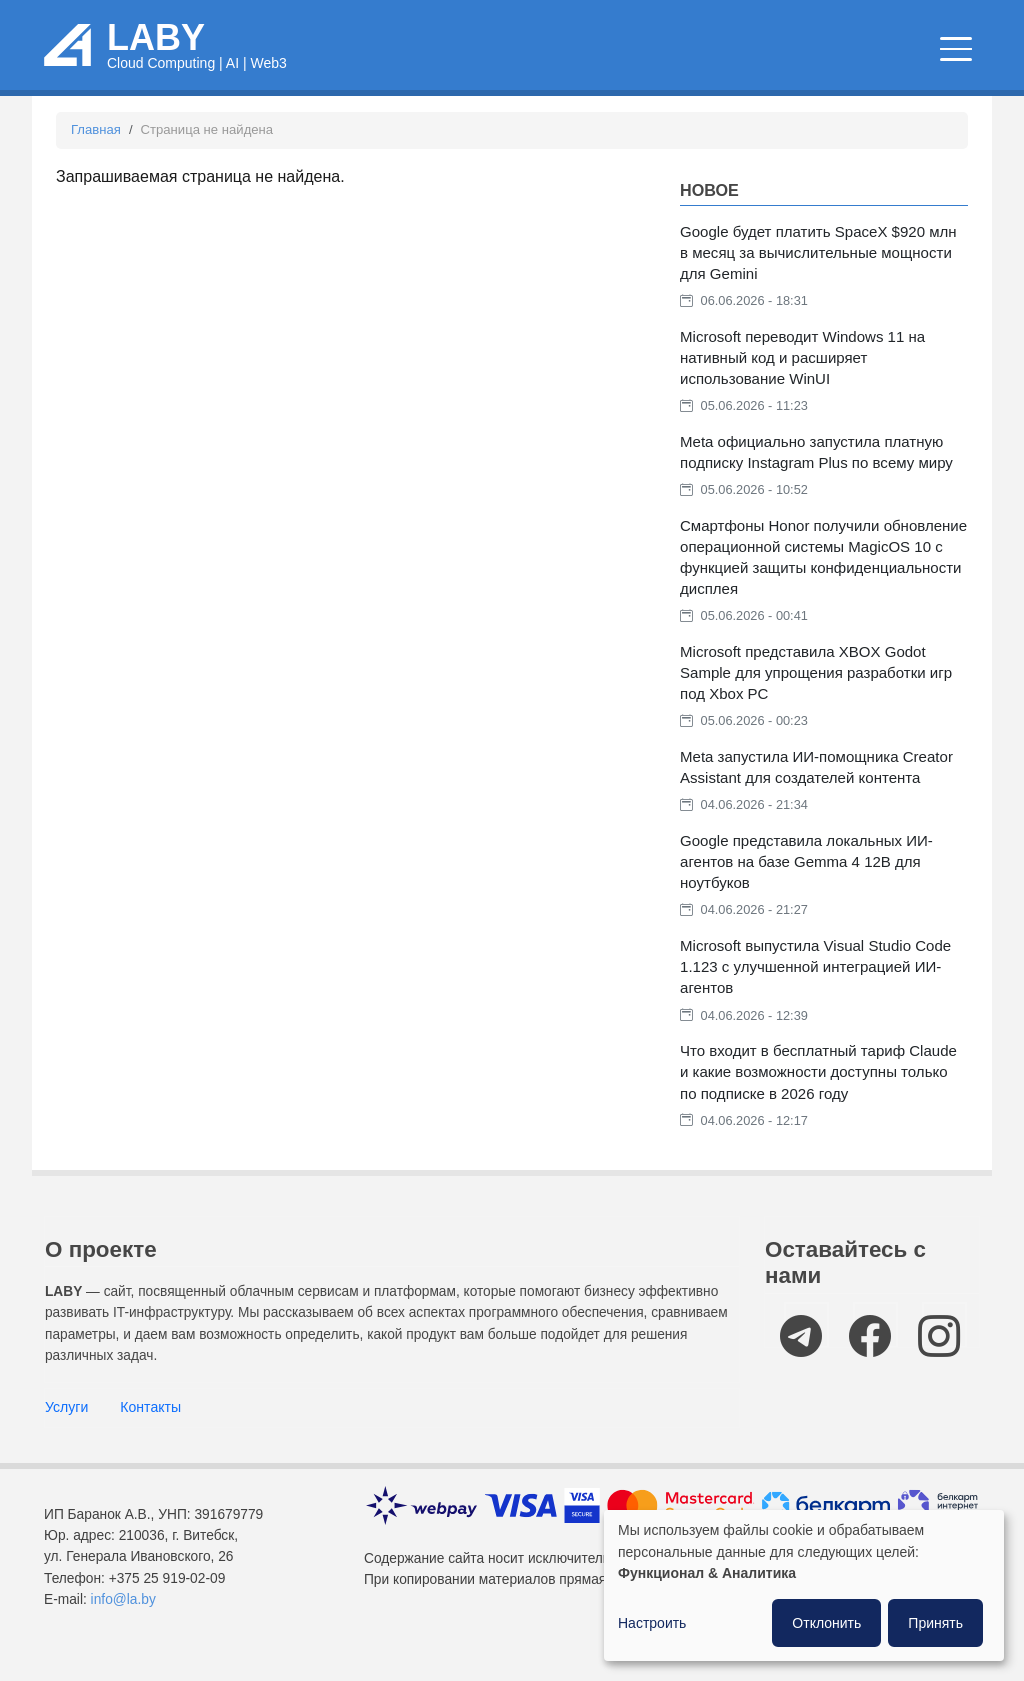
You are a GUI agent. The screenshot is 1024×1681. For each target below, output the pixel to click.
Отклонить (826, 1623)
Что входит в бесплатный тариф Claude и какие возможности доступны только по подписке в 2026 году (818, 1092)
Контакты (150, 1428)
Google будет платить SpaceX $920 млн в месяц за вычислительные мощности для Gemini (818, 272)
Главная (96, 150)
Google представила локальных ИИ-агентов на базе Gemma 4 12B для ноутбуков (806, 882)
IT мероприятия (779, 61)
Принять (935, 1623)
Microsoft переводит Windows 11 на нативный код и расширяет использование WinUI (802, 377)
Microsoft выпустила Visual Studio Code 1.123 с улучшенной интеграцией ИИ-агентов (815, 987)
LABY (156, 47)
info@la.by (123, 1619)
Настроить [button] (652, 1623)
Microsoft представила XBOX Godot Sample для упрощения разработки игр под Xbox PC (816, 693)
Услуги (66, 1428)
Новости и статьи (612, 61)
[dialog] (804, 1585)
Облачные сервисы (442, 61)
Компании (916, 61)
